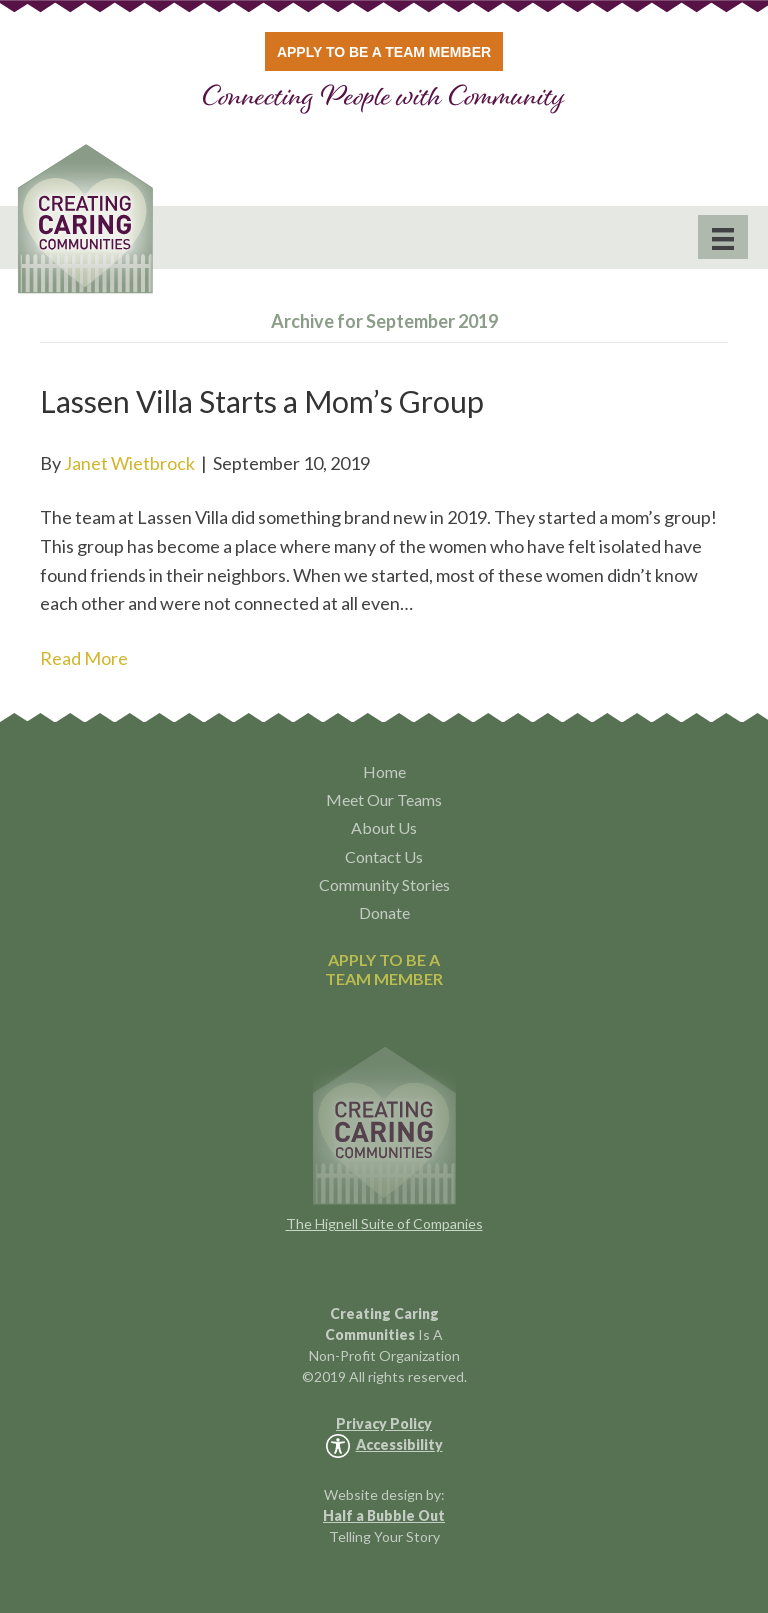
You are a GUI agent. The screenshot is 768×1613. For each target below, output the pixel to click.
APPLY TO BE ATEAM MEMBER (384, 969)
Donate (384, 912)
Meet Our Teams (384, 799)
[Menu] (723, 237)
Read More (84, 658)
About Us (384, 827)
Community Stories (384, 884)
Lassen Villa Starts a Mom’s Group (262, 401)
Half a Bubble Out (384, 1515)
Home (384, 771)
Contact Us (384, 856)
